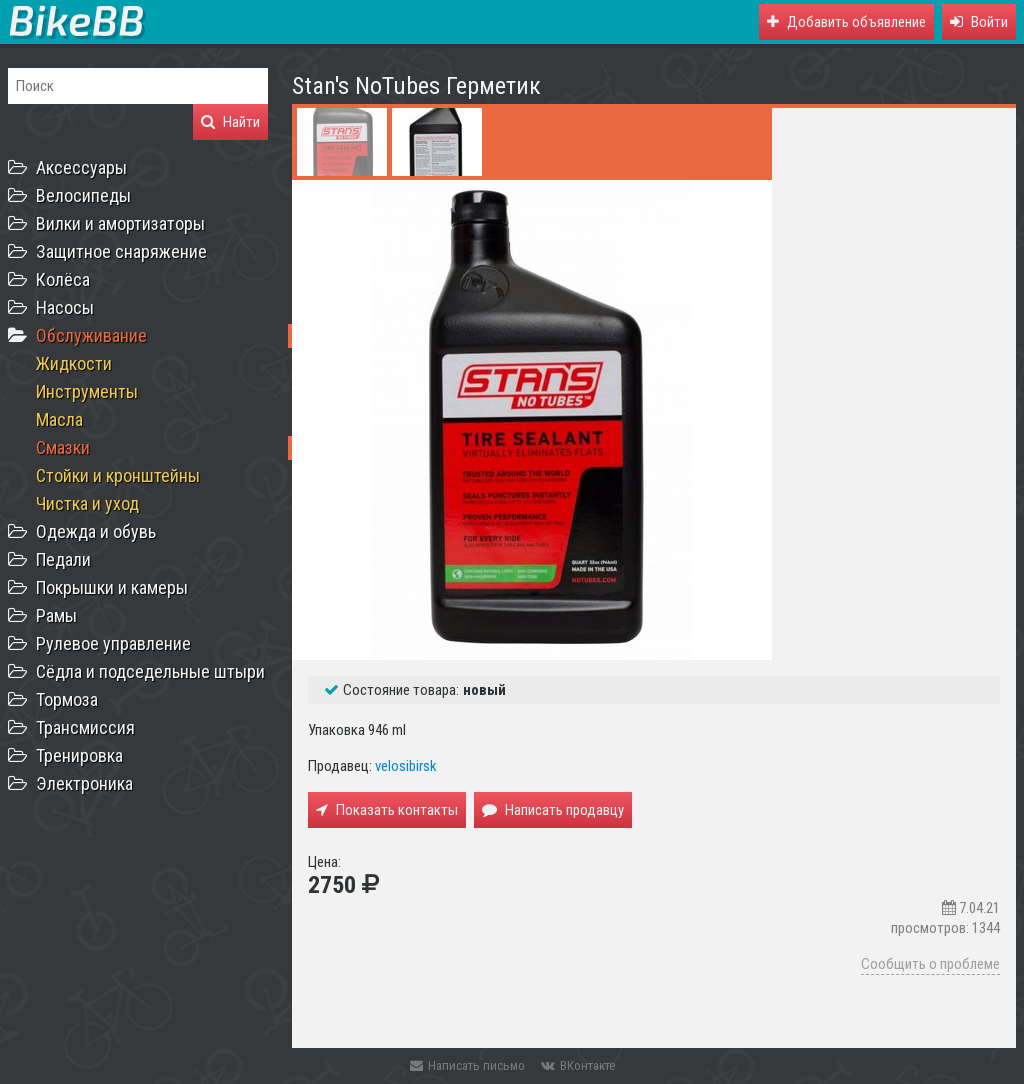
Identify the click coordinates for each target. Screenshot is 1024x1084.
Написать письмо (467, 1065)
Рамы (56, 615)
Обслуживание (91, 335)
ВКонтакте (578, 1065)
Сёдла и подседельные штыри (150, 671)
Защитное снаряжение (121, 251)
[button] (979, 22)
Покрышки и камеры (112, 587)
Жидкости (74, 363)
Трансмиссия (85, 727)
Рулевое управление (113, 643)
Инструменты (87, 391)
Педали (63, 559)
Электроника (84, 783)
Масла (59, 419)
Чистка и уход (87, 503)
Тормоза (67, 699)
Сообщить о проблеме (930, 964)
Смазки (63, 447)
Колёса (63, 279)
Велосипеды (83, 195)
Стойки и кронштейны (118, 475)
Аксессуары (81, 167)
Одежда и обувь (96, 531)
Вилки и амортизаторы (120, 223)
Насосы (65, 307)
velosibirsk (406, 766)
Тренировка (79, 755)
